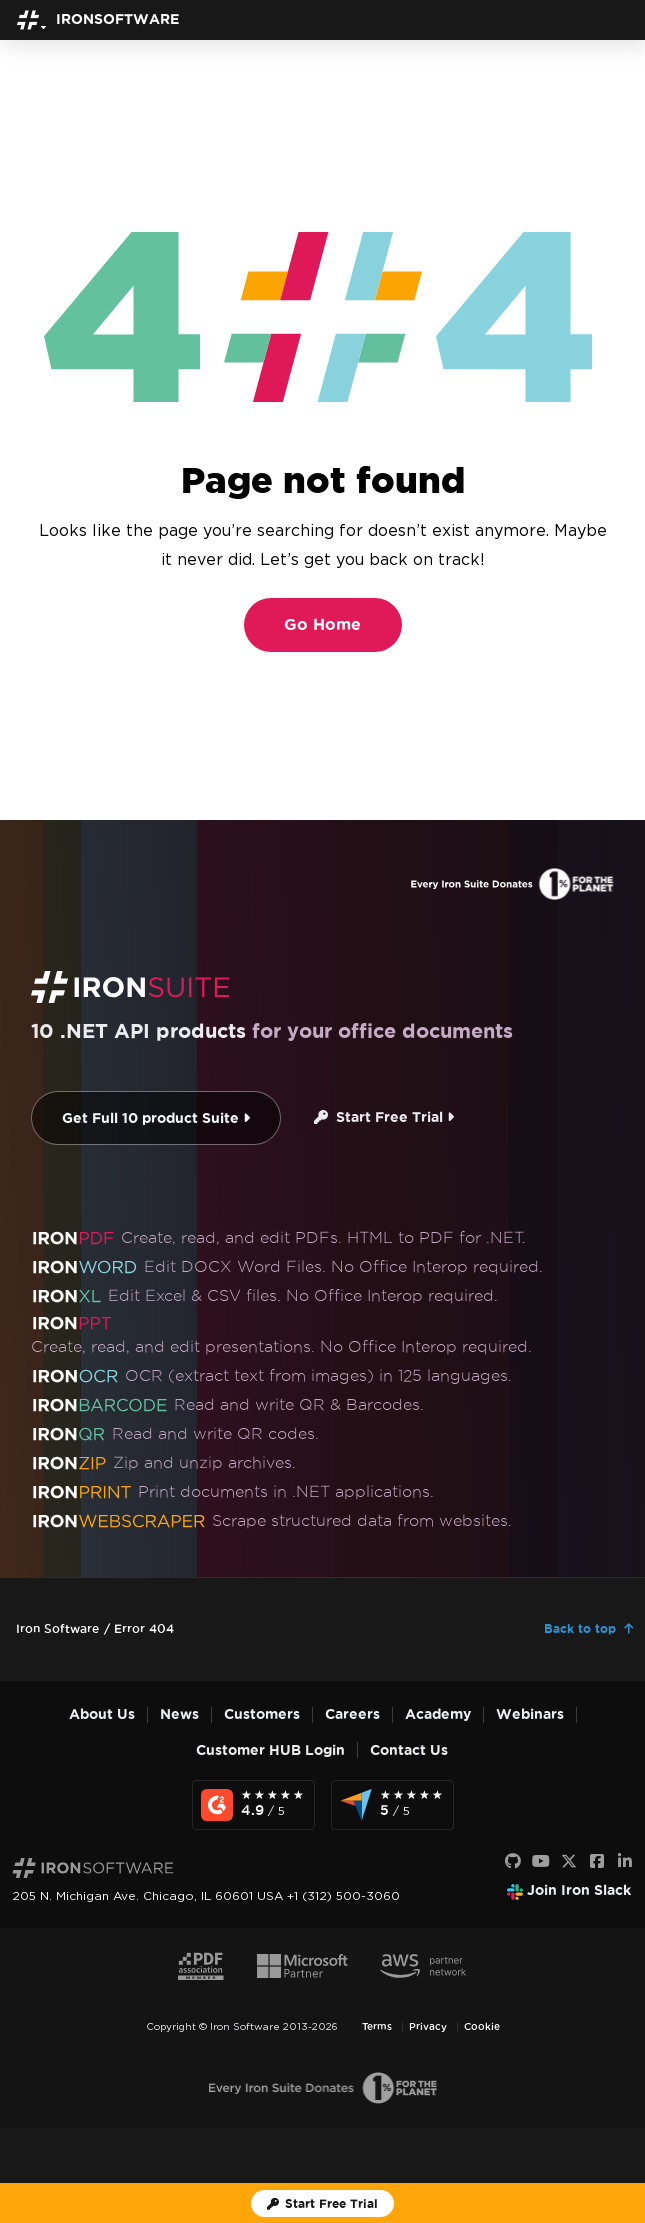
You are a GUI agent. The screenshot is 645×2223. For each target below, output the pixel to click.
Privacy (428, 2026)
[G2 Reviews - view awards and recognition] (253, 1805)
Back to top (580, 1628)
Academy (438, 1714)
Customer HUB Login (270, 1750)
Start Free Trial (384, 1117)
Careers (352, 1714)
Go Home (322, 624)
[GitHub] (513, 1862)
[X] (569, 1862)
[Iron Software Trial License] (322, 2203)
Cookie (482, 2026)
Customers (262, 1714)
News (179, 1714)
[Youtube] (541, 1862)
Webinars (530, 1714)
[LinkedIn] (625, 1862)
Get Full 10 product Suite (156, 1118)
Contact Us (409, 1750)
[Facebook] (597, 1862)
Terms (377, 2026)
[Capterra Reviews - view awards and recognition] (392, 1805)
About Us (102, 1714)
